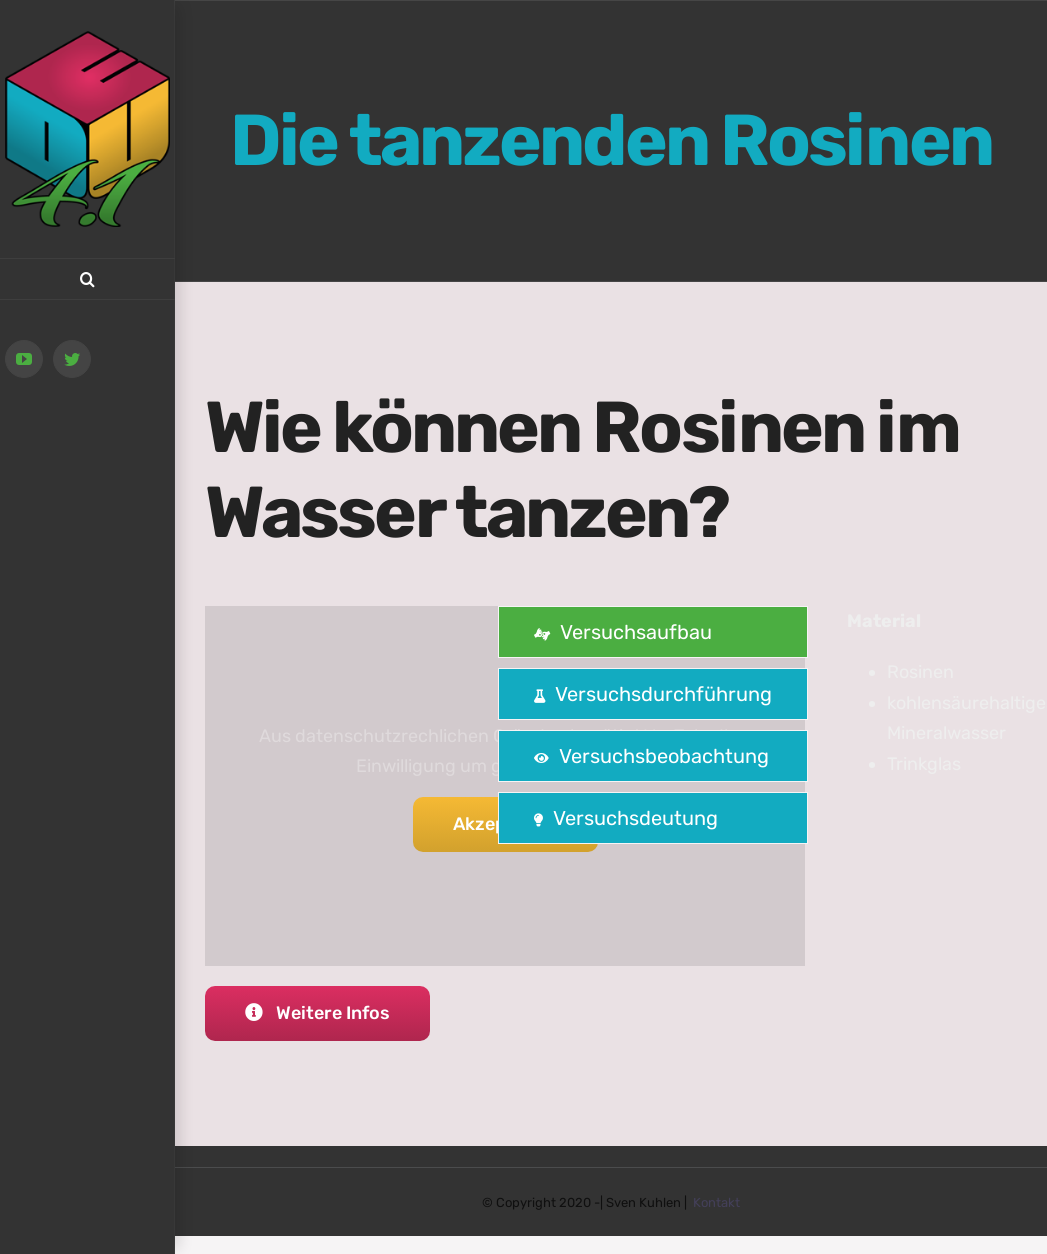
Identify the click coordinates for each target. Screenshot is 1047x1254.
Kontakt (716, 1202)
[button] (87, 279)
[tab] (653, 632)
